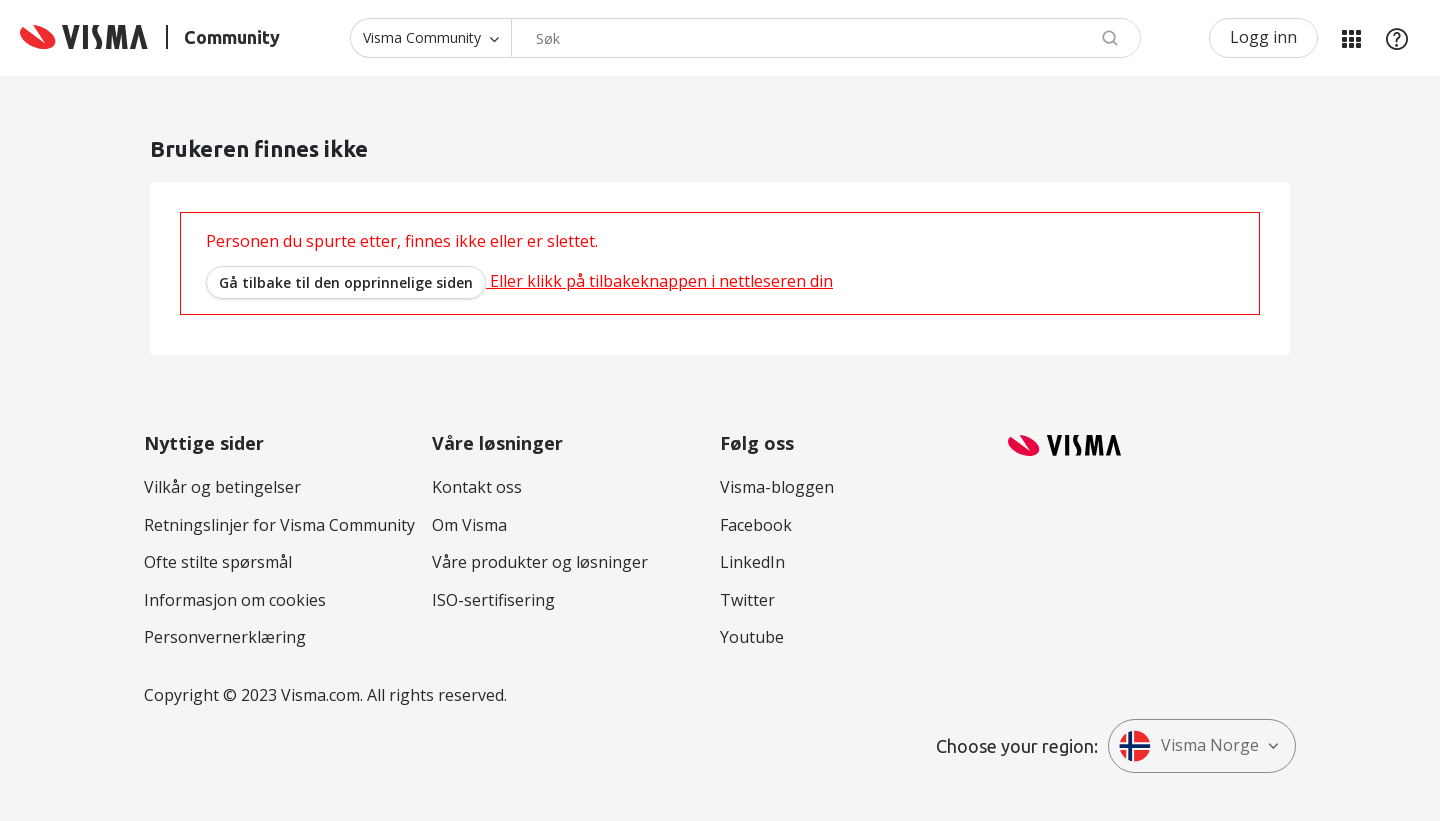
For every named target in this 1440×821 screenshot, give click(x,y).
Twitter (747, 600)
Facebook (756, 525)
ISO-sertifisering (493, 600)
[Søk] (826, 38)
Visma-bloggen (777, 487)
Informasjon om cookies (235, 600)
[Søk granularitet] (430, 38)
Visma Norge (1189, 746)
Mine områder (1351, 38)
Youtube (752, 637)
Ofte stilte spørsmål (218, 562)
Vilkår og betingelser (222, 487)
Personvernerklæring (225, 637)
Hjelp (1397, 38)
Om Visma (469, 525)
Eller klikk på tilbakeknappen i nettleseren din (519, 281)
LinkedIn (752, 562)
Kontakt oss (477, 487)
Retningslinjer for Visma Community (279, 525)
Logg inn (1263, 37)
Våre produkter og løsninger (540, 562)
